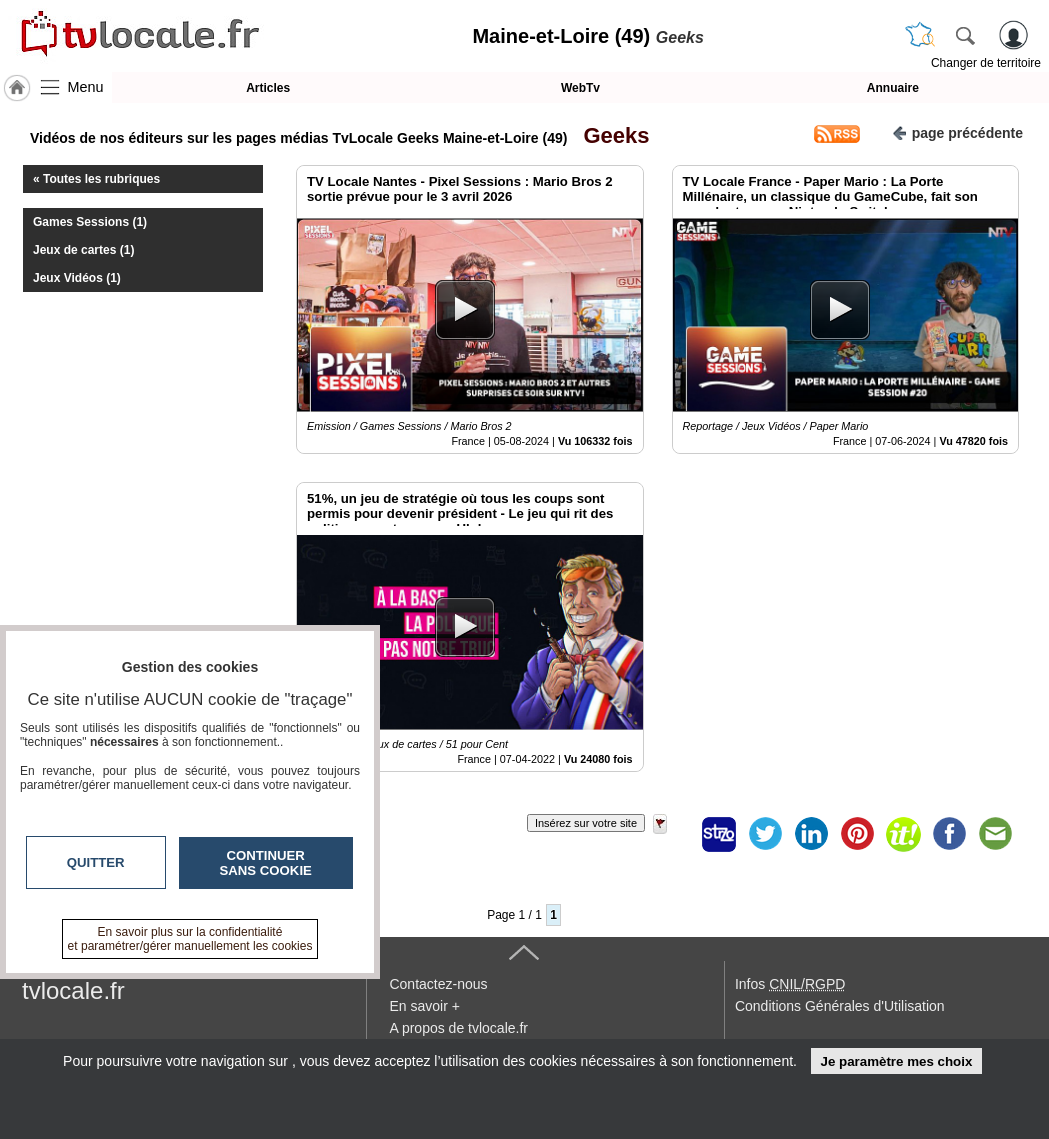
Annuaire (893, 88)
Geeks (610, 135)
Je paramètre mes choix (896, 1061)
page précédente (957, 131)
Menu (86, 87)
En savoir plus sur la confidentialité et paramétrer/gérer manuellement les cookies (190, 939)
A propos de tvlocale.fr (458, 1028)
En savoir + (424, 1006)
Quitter (96, 862)
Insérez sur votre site (586, 823)
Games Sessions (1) (90, 222)
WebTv (580, 88)
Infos (790, 984)
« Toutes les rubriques (96, 179)
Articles (268, 88)
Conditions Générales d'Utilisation (840, 1006)
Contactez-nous (438, 984)
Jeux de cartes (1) (83, 250)
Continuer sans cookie (266, 863)
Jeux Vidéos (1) (77, 278)
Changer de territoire (986, 63)
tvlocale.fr (73, 990)
